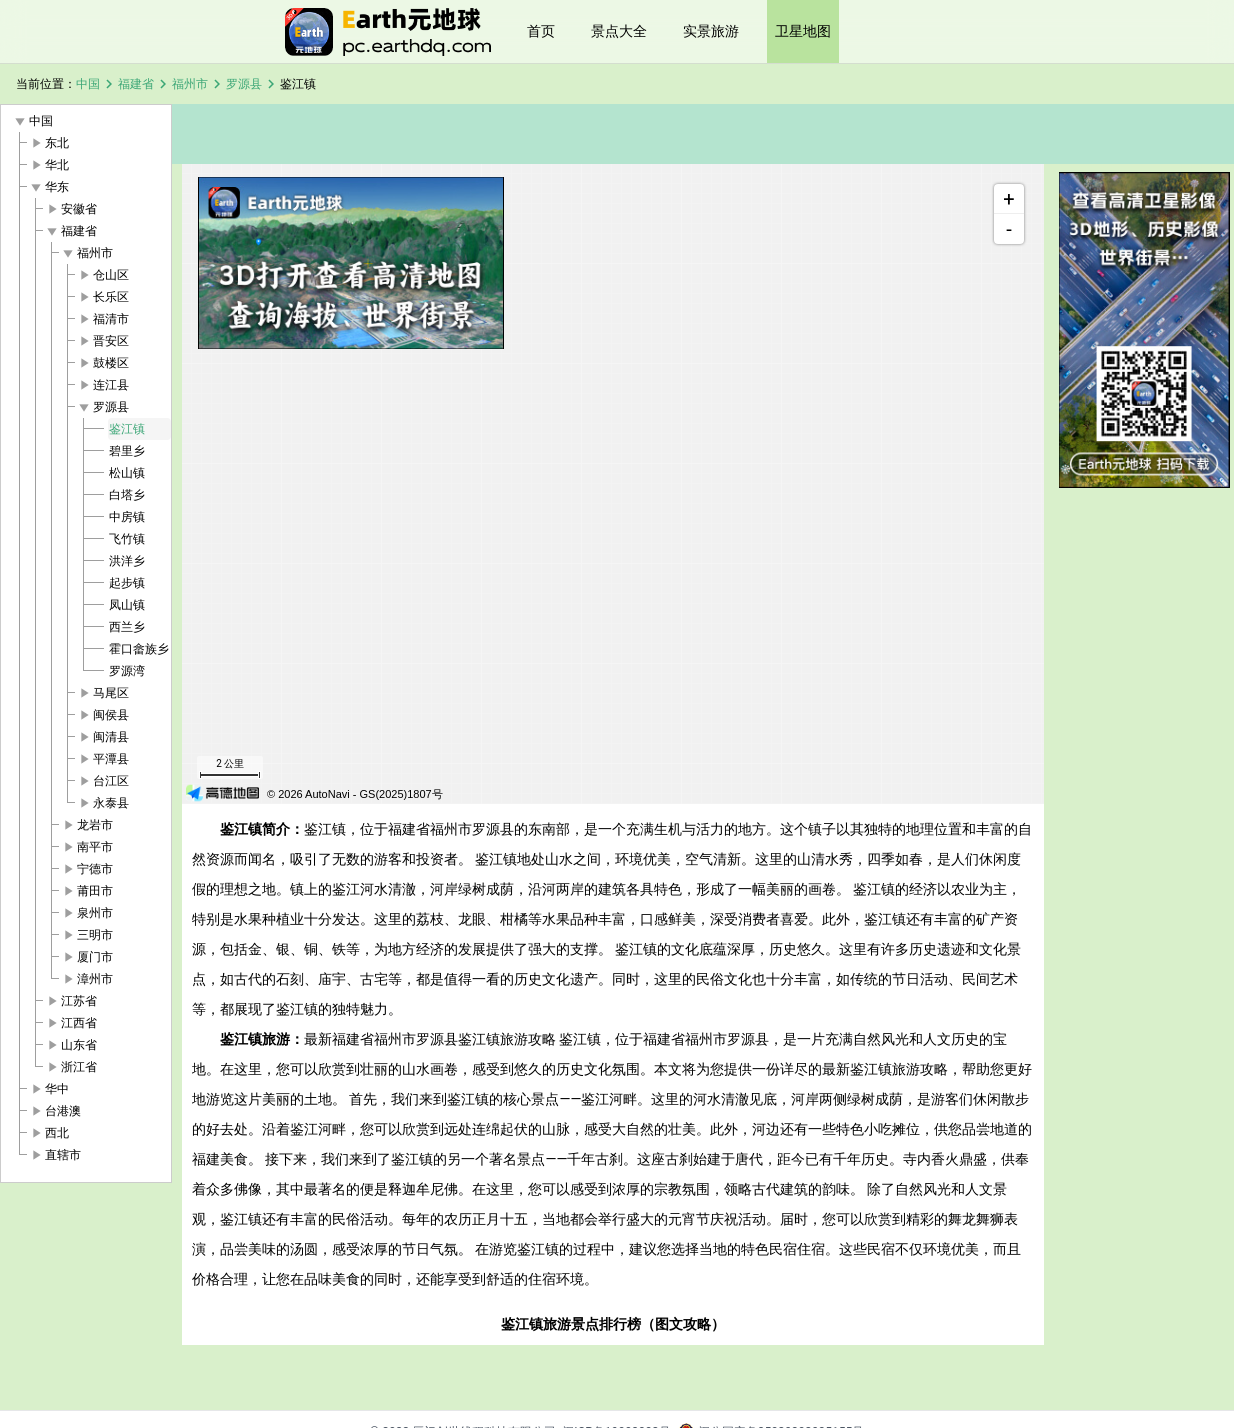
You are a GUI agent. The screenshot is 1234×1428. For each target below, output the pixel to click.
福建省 (136, 84)
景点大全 (619, 31)
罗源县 (244, 84)
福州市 (190, 84)
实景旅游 (711, 31)
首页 (541, 31)
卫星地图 (803, 31)
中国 (88, 84)
